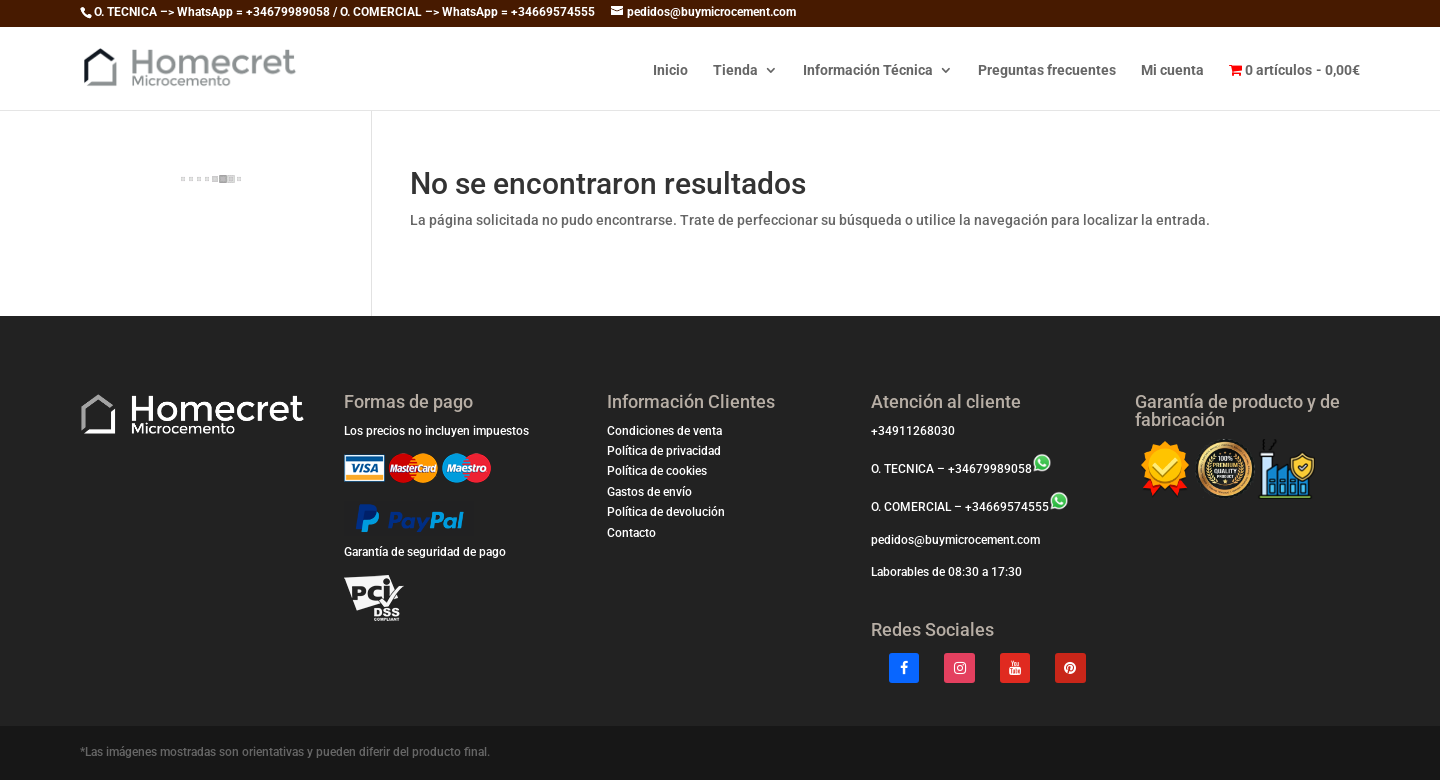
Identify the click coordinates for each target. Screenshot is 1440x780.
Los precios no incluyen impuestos (436, 431)
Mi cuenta (1172, 70)
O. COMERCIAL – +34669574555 (970, 507)
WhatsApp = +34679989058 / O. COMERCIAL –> (309, 12)
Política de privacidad (664, 451)
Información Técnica (868, 70)
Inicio (670, 70)
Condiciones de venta (664, 431)
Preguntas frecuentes (1047, 70)
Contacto (631, 533)
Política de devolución (666, 512)
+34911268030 (913, 431)
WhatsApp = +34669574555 (518, 12)
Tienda (735, 70)
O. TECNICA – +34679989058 (961, 469)
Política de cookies (657, 471)
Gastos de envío (649, 492)
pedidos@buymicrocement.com (955, 540)
